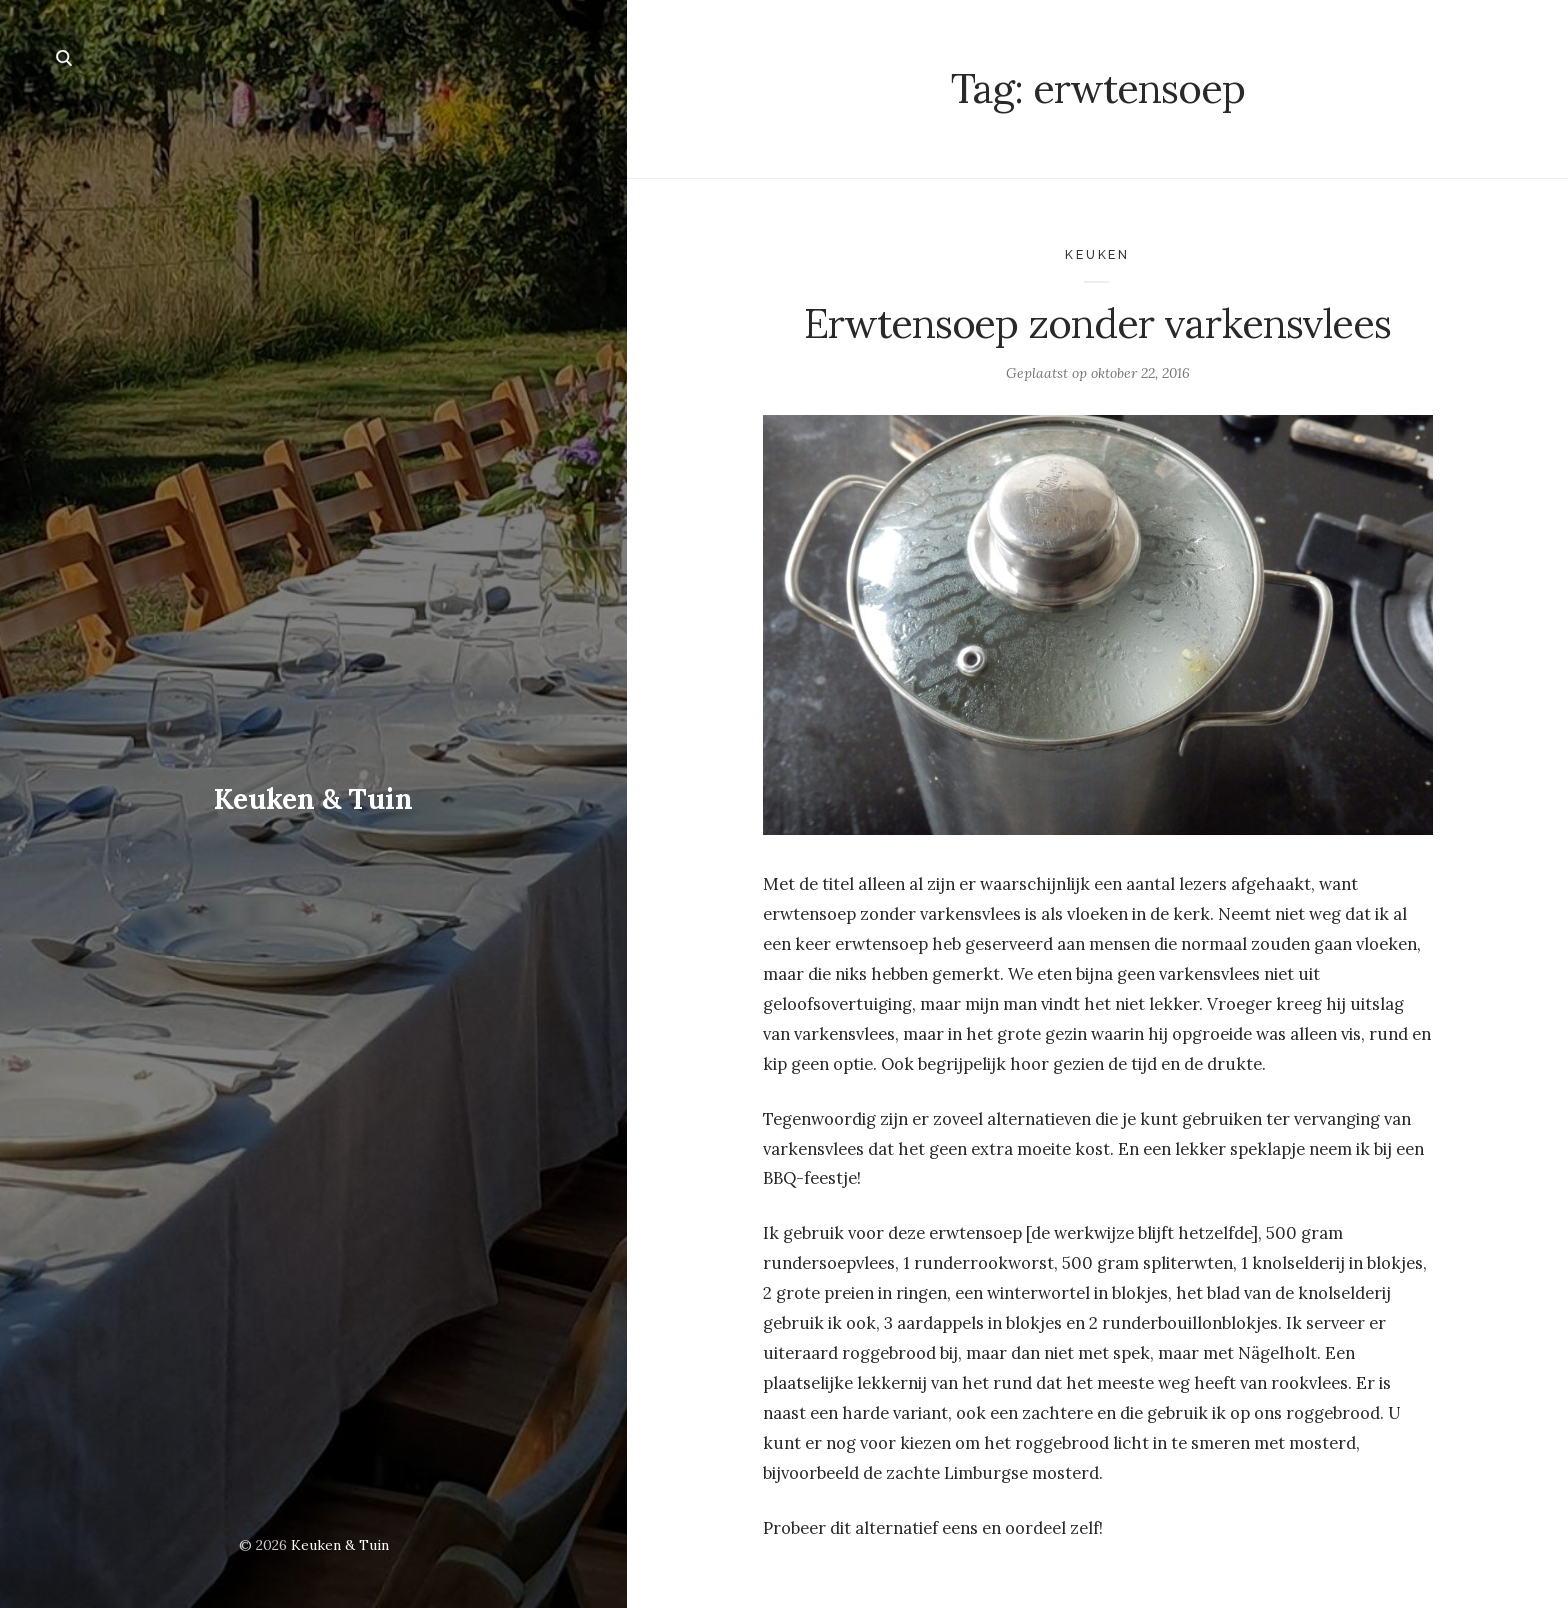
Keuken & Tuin (313, 799)
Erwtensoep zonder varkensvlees (1097, 323)
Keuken (1097, 254)
